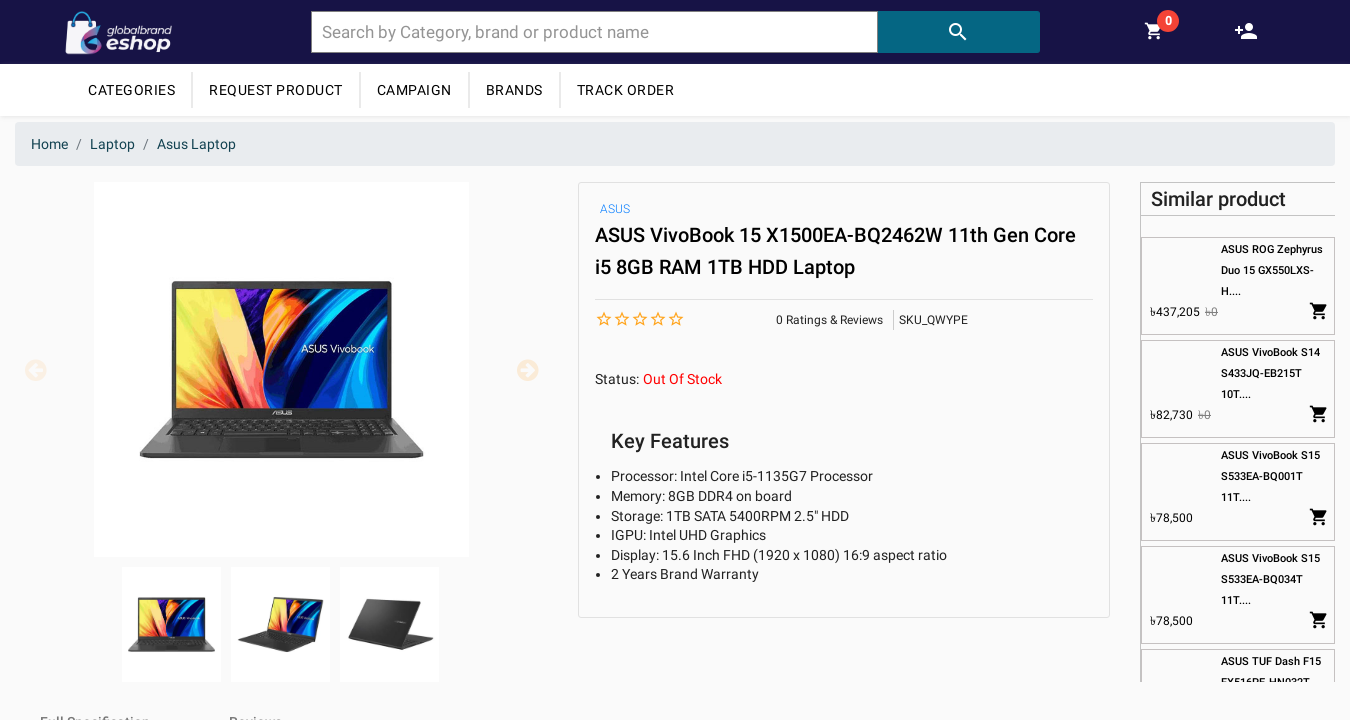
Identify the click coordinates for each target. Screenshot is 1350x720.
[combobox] (594, 32)
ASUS (615, 209)
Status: (617, 379)
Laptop (112, 144)
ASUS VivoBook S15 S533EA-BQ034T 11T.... (1270, 579)
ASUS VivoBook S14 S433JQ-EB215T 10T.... (1270, 373)
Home (49, 144)
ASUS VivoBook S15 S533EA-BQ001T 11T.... (1270, 476)
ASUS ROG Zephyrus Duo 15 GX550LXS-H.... (1272, 270)
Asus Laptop (196, 144)
